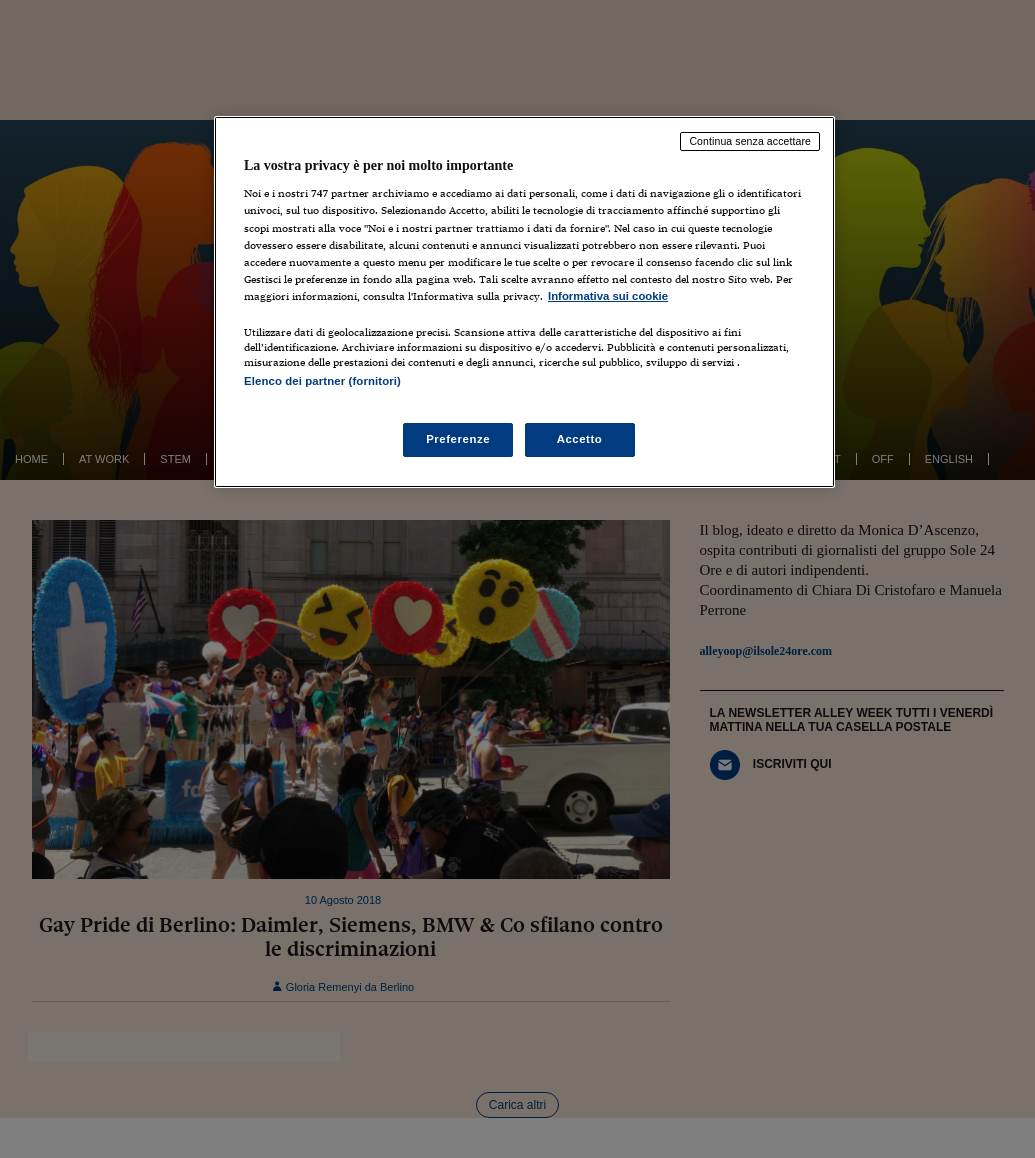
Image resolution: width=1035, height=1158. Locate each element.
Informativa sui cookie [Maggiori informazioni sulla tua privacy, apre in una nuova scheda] (608, 296)
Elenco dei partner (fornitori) (322, 381)
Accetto (580, 439)
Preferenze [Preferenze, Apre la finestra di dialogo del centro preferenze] (458, 439)
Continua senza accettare (750, 141)
